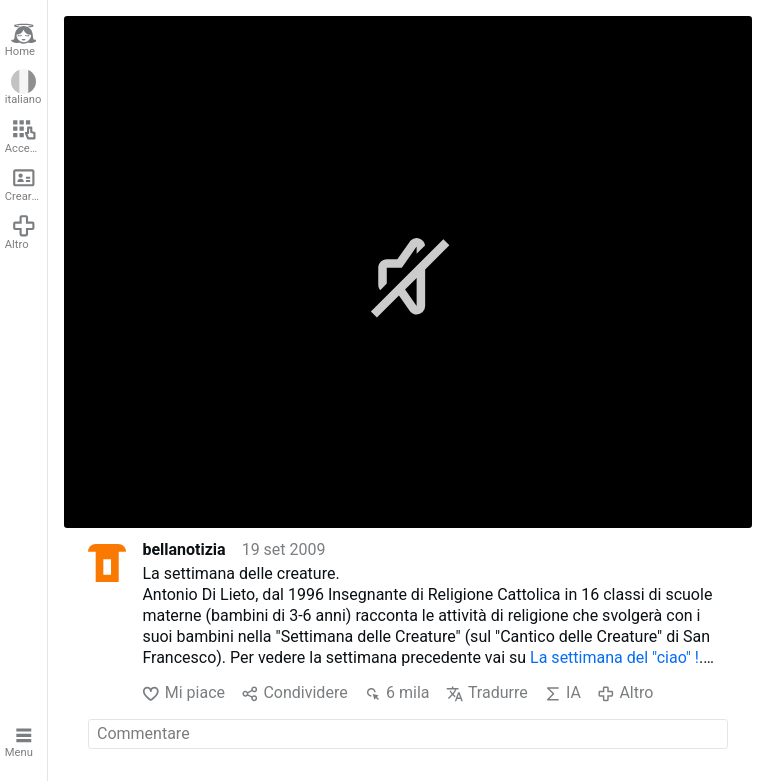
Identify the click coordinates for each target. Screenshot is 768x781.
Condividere (294, 693)
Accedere (26, 136)
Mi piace (183, 693)
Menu (21, 741)
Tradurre (487, 693)
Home (21, 40)
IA (562, 693)
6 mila (397, 693)
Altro (21, 232)
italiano (23, 88)
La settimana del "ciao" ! (614, 657)
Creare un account (26, 184)
